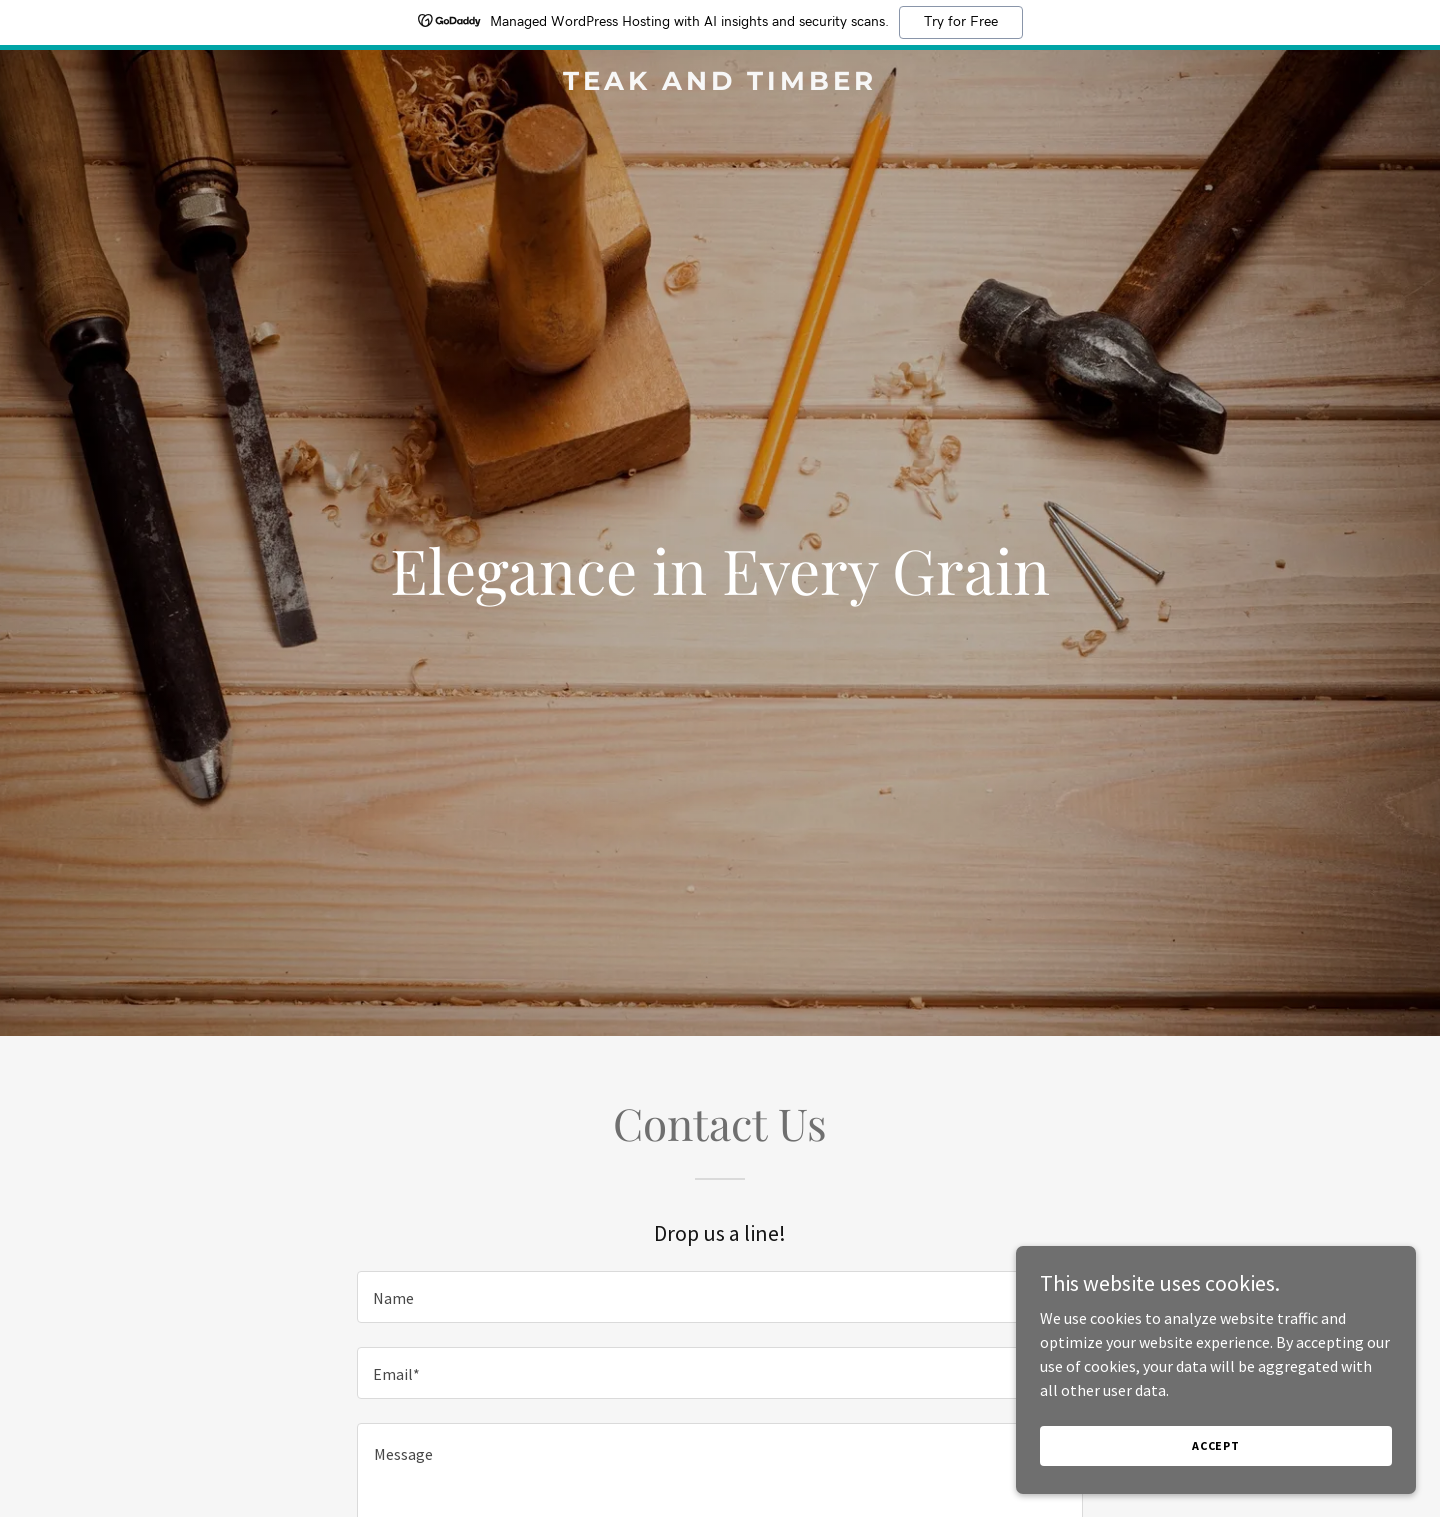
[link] (720, 84)
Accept (1216, 1445)
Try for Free (961, 22)
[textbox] (719, 1297)
